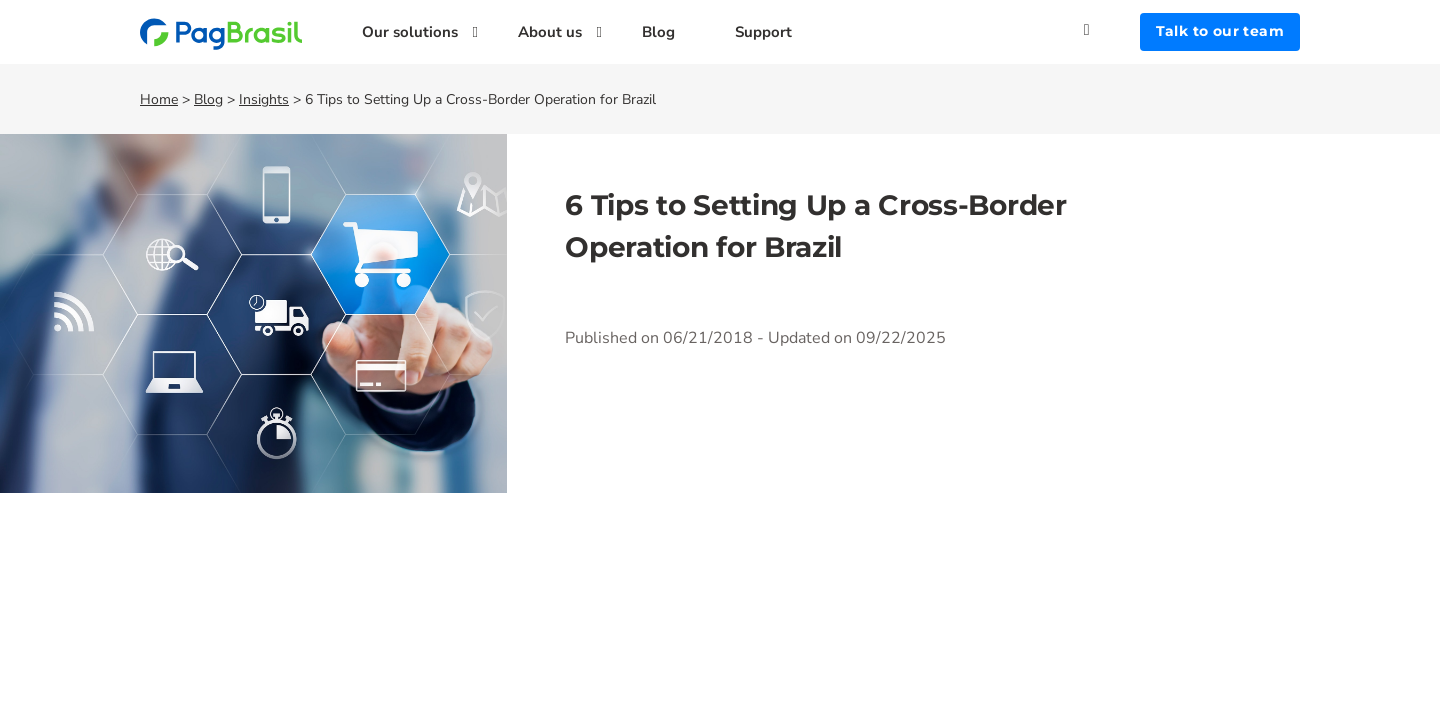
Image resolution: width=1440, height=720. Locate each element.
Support (763, 32)
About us (550, 32)
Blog (658, 32)
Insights (264, 99)
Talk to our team (1220, 31)
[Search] (1112, 30)
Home (159, 99)
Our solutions (410, 32)
